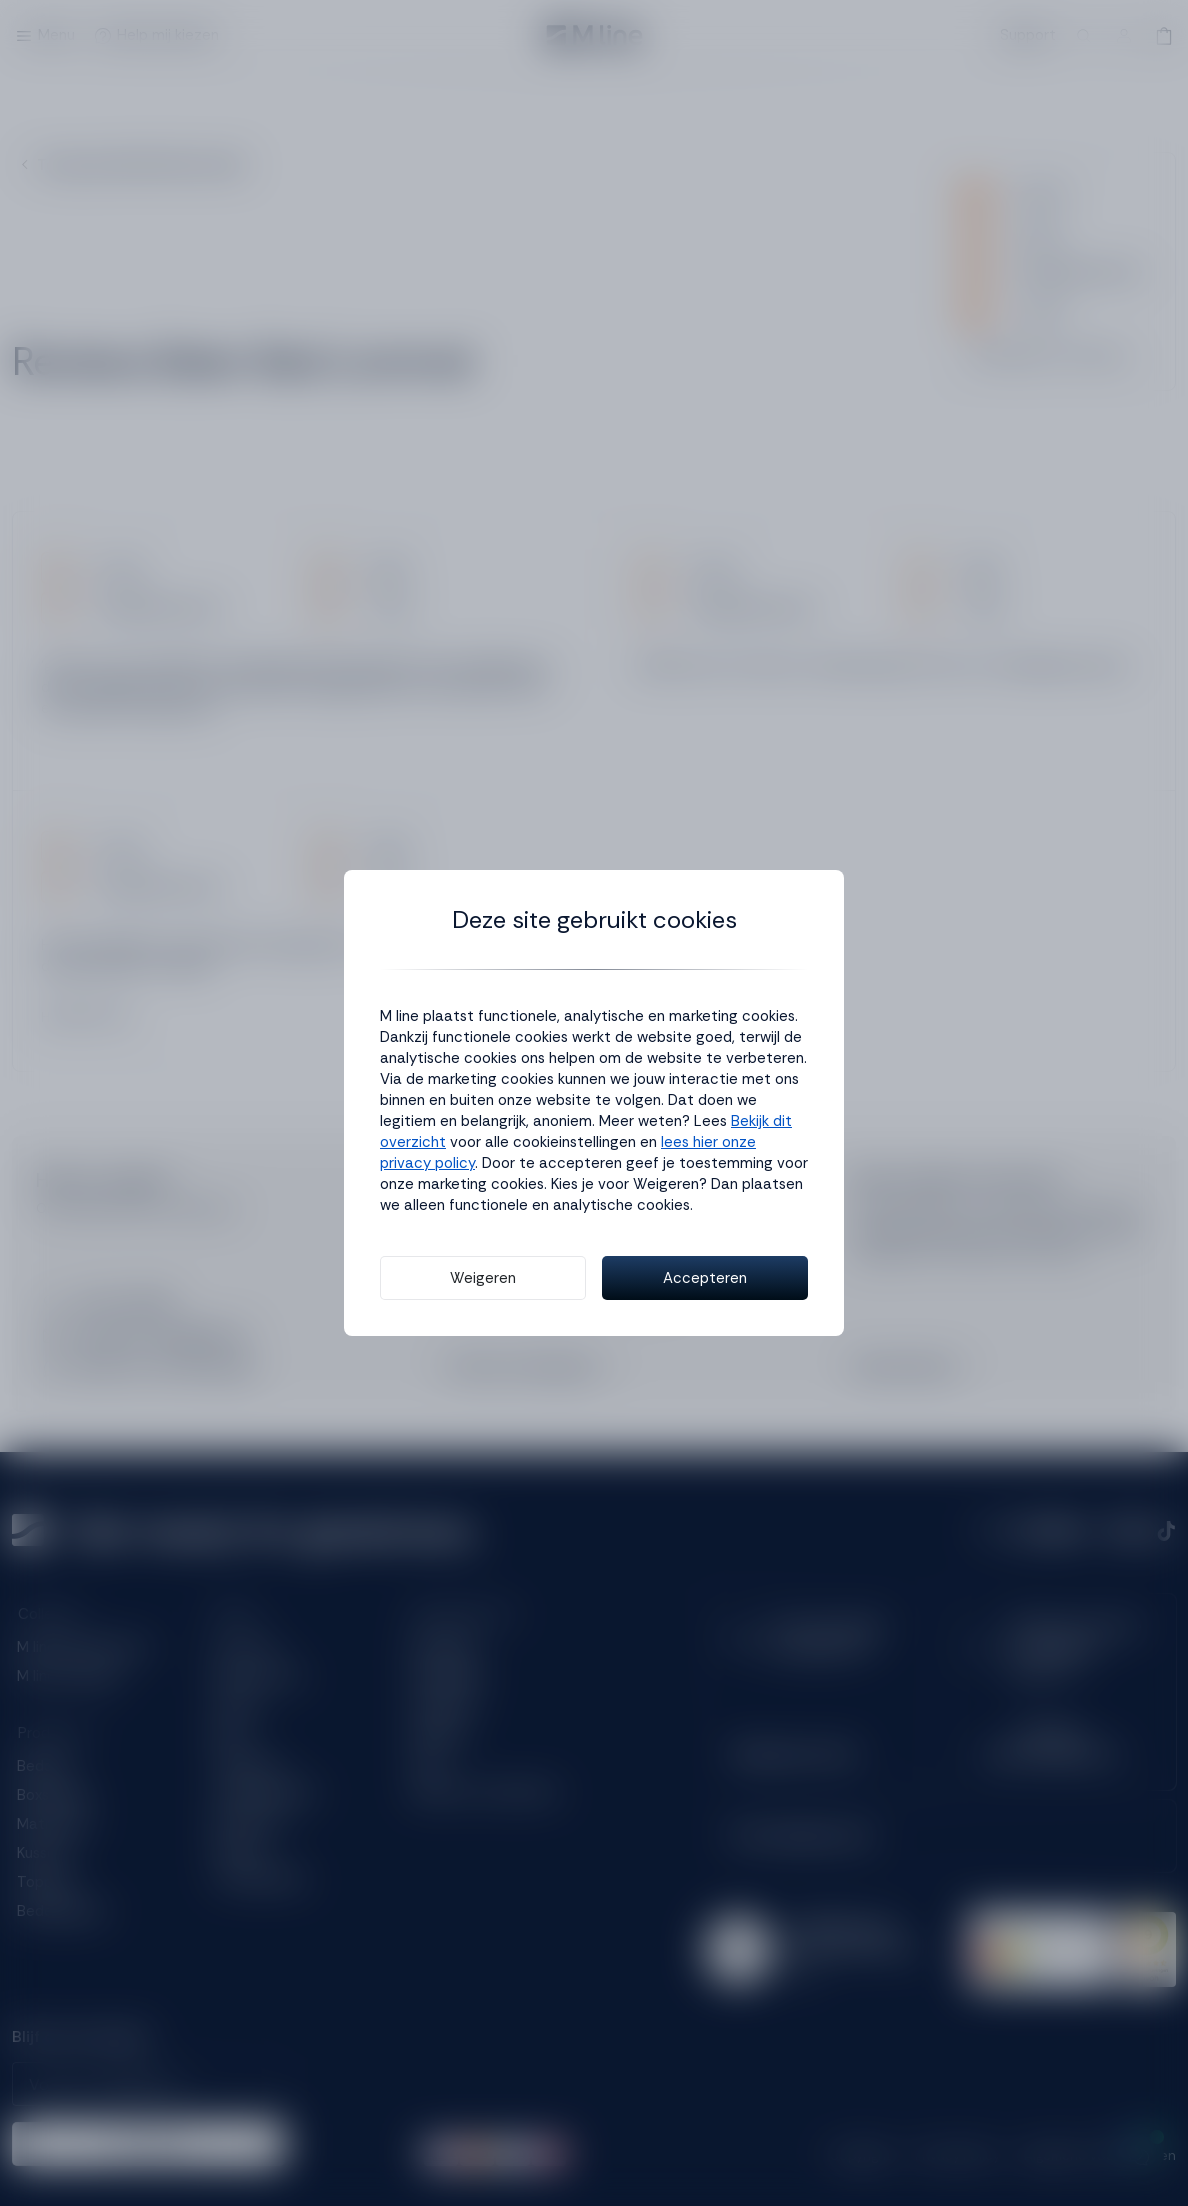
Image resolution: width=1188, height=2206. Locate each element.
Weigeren (483, 1278)
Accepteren (705, 1278)
